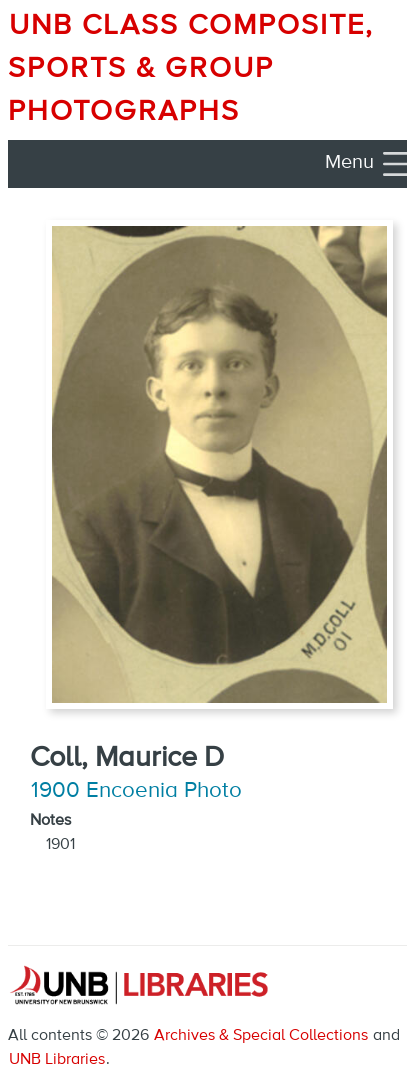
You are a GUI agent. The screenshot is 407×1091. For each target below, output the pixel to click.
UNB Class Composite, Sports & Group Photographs (191, 69)
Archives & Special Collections (261, 1036)
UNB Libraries (57, 1060)
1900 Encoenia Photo (136, 791)
